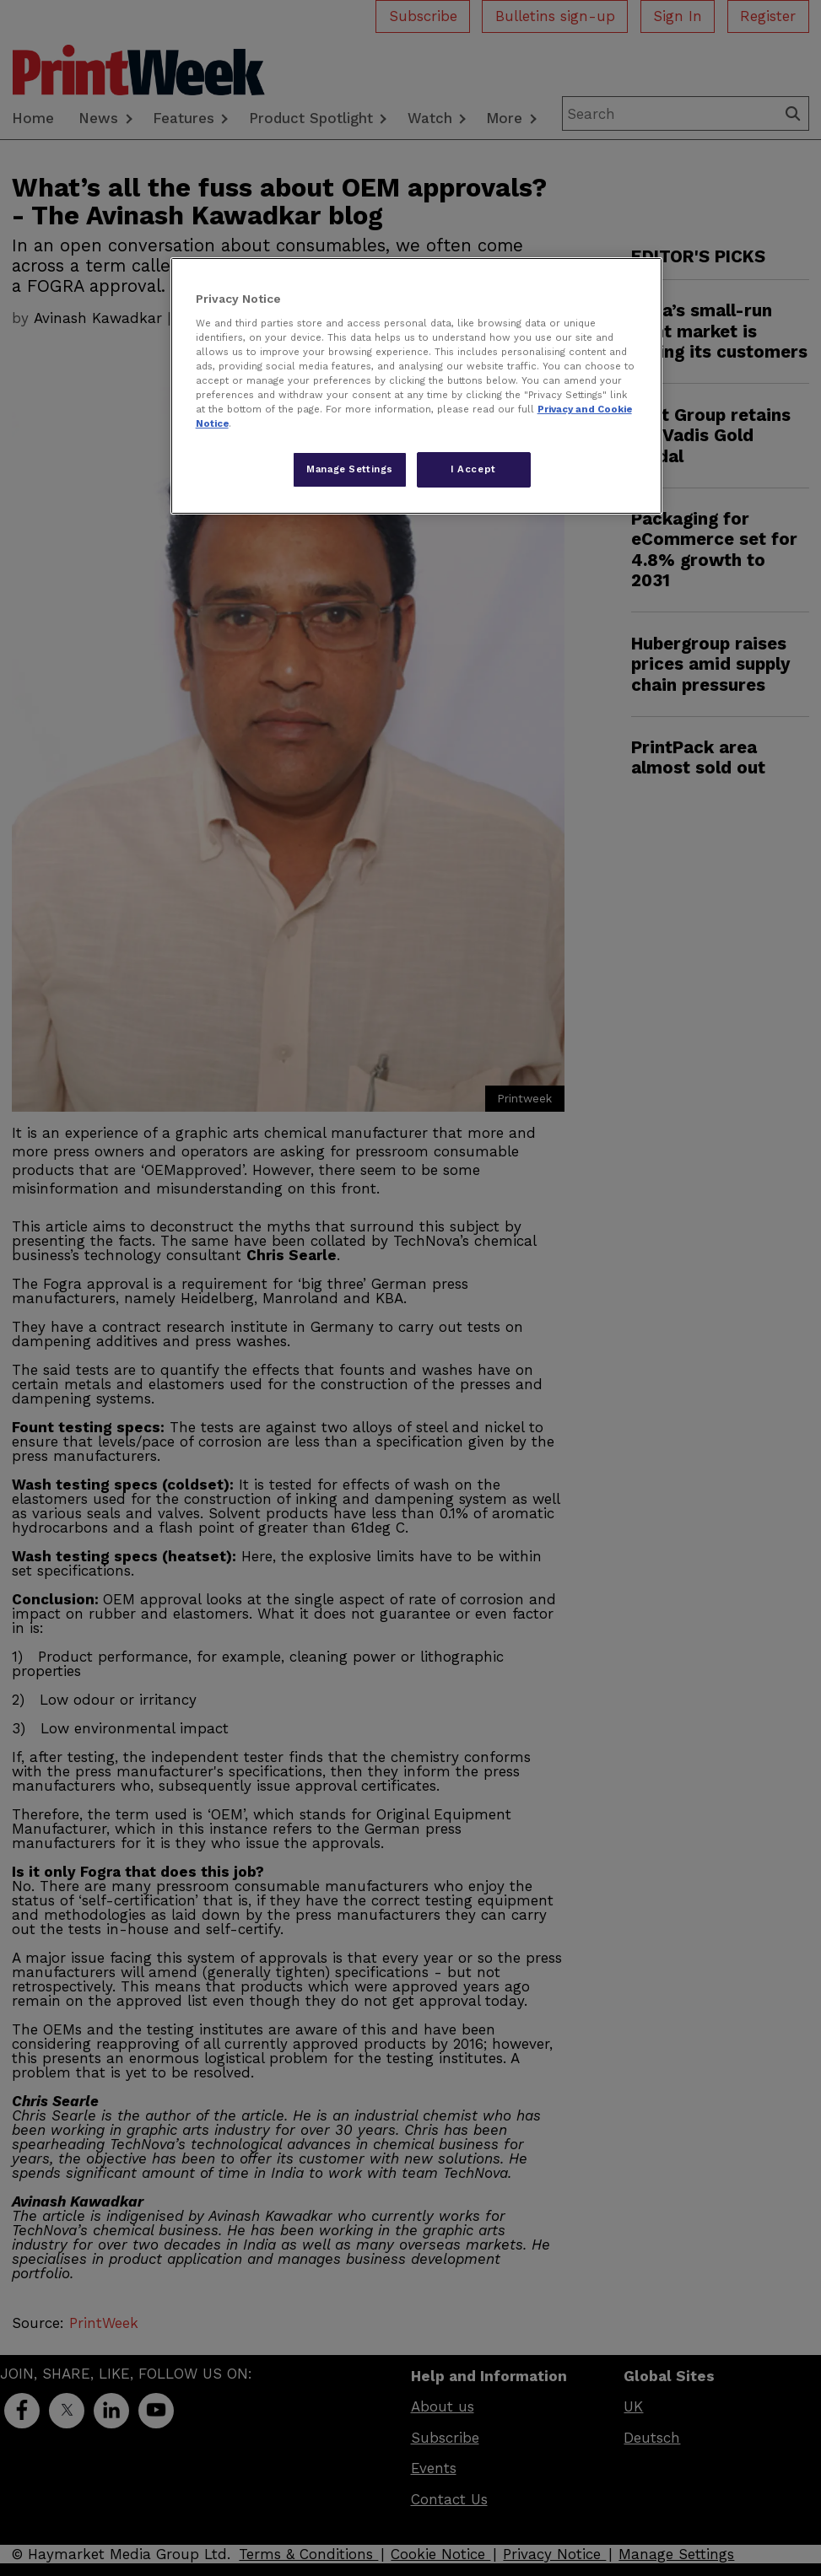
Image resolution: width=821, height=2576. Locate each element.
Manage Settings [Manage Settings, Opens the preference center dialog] (349, 469)
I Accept (473, 469)
